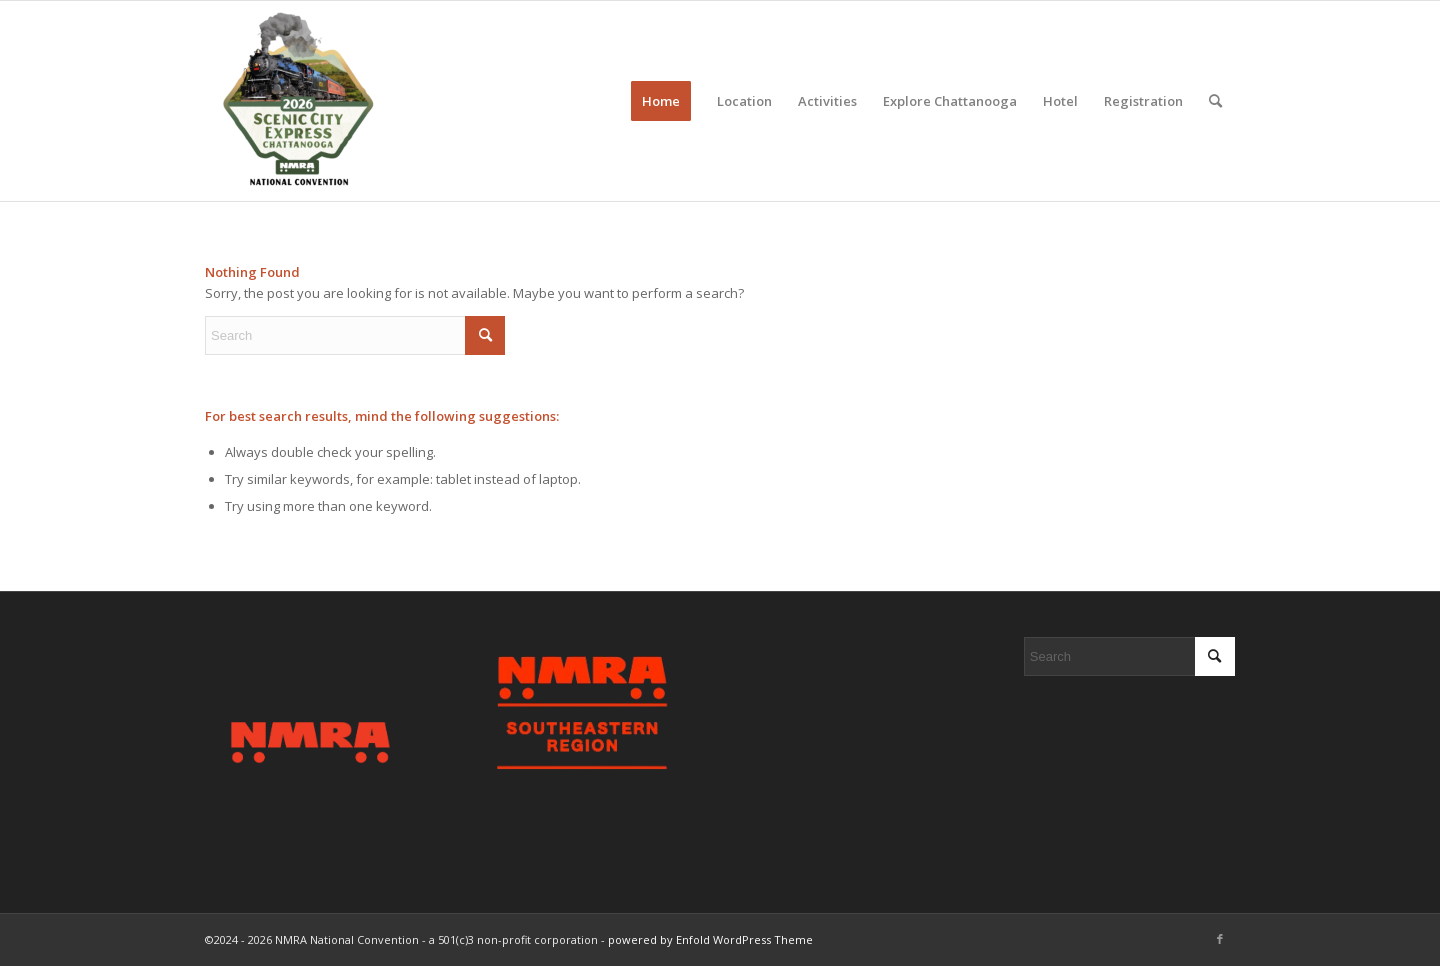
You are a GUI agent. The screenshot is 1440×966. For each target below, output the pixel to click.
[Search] (1215, 101)
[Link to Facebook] (1220, 939)
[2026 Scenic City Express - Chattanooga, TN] (297, 101)
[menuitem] (661, 101)
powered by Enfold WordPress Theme (710, 939)
